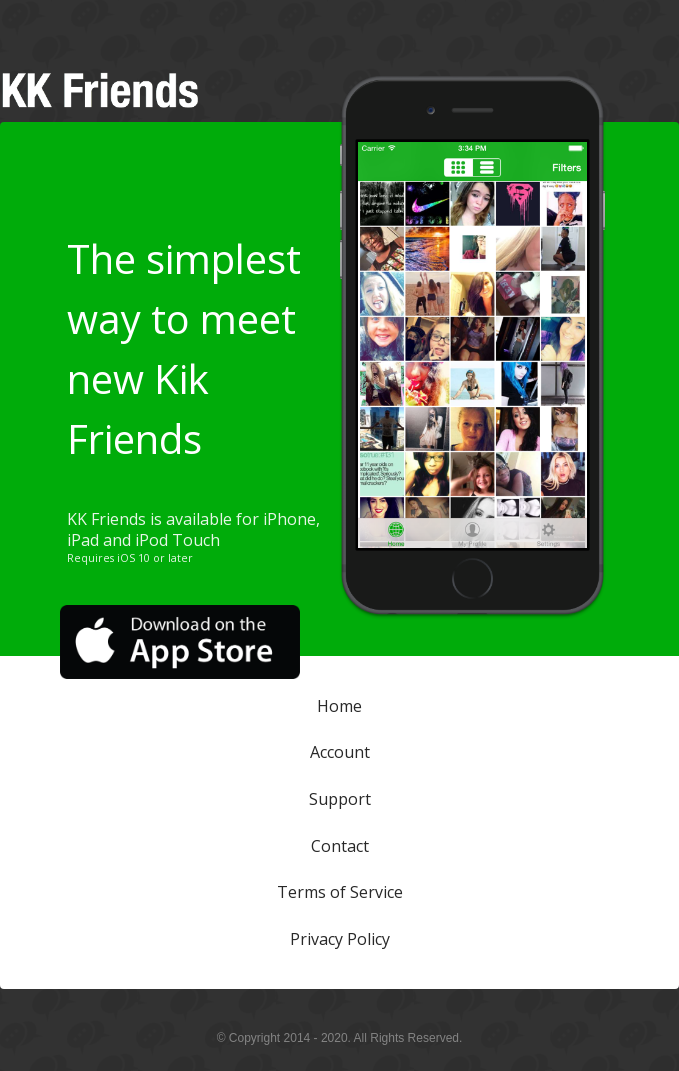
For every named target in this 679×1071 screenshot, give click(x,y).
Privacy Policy (340, 939)
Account (340, 752)
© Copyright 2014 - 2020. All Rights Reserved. (340, 1038)
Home (339, 705)
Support (340, 799)
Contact (340, 845)
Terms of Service (340, 892)
